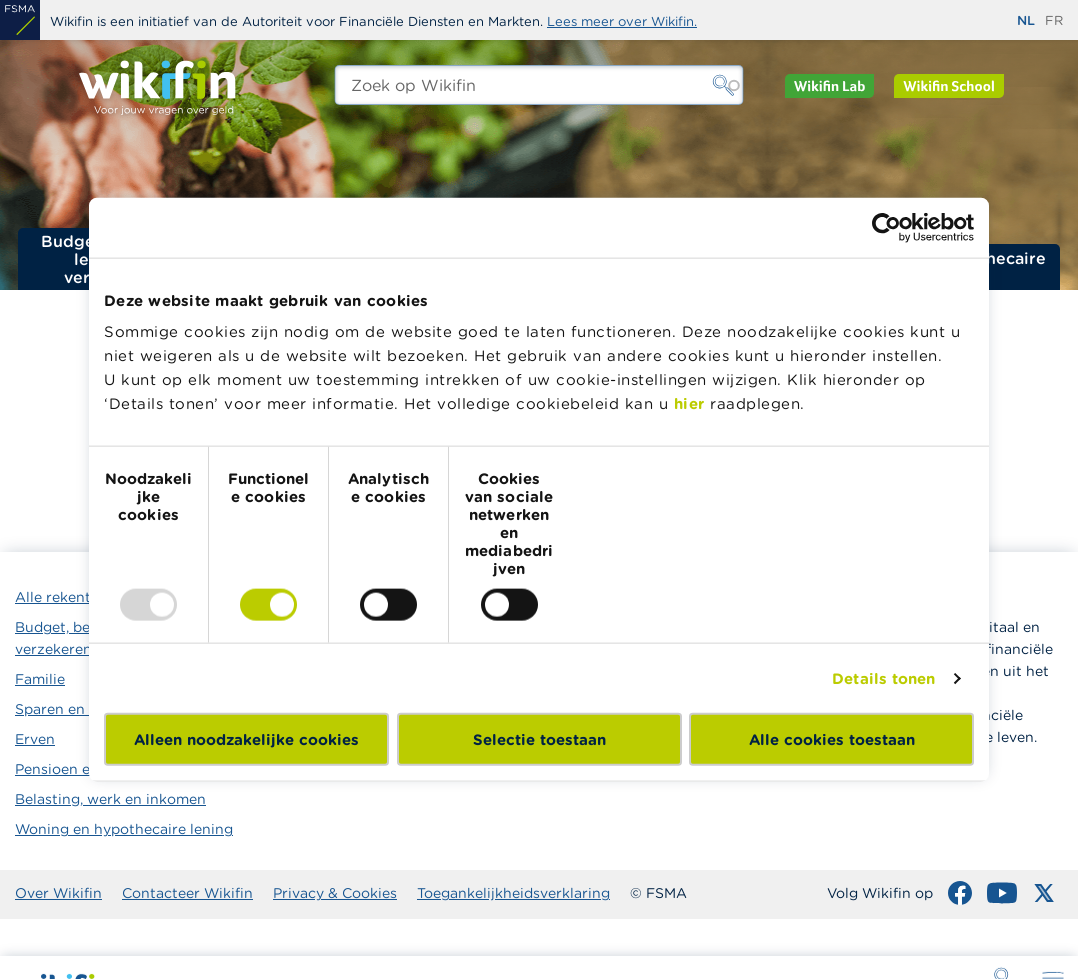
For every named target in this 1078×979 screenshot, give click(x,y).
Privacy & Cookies (335, 893)
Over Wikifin (58, 893)
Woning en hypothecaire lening (124, 829)
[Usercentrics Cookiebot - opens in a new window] (886, 227)
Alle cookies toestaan (832, 739)
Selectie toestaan (539, 739)
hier (689, 403)
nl (1026, 20)
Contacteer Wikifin (187, 893)
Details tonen (883, 677)
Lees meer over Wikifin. (622, 21)
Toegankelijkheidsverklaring (513, 893)
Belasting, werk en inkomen (110, 799)
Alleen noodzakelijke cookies (246, 739)
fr (1054, 20)
